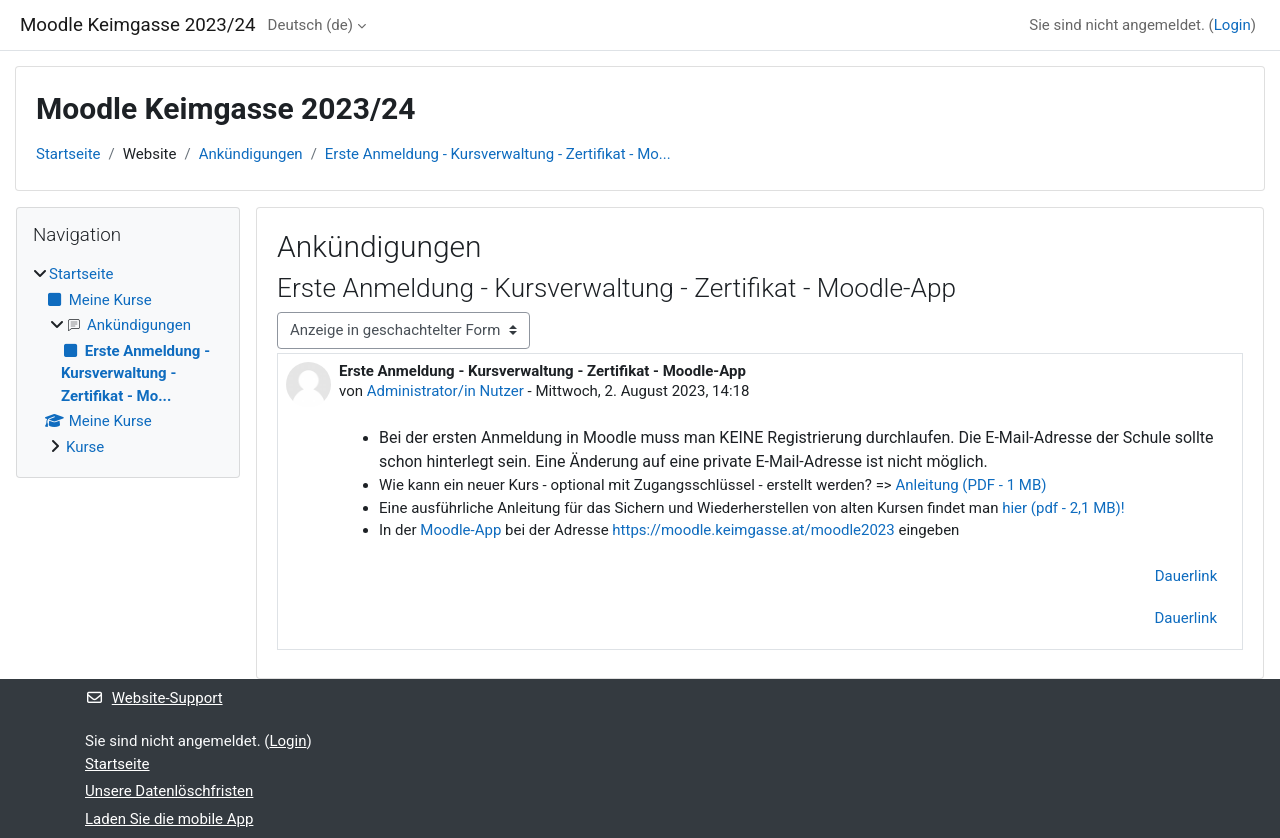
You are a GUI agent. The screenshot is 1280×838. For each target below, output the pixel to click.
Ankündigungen (251, 154)
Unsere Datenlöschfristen (169, 791)
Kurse (85, 447)
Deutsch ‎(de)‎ (310, 25)
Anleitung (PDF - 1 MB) (970, 485)
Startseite (68, 154)
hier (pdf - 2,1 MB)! (1065, 508)
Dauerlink (1186, 576)
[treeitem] (128, 360)
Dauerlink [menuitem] (1186, 618)
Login (1232, 25)
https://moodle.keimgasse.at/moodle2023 (753, 530)
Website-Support (154, 698)
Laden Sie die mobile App (169, 819)
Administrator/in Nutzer (445, 391)
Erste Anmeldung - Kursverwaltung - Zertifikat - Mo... (498, 154)
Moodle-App (460, 530)
